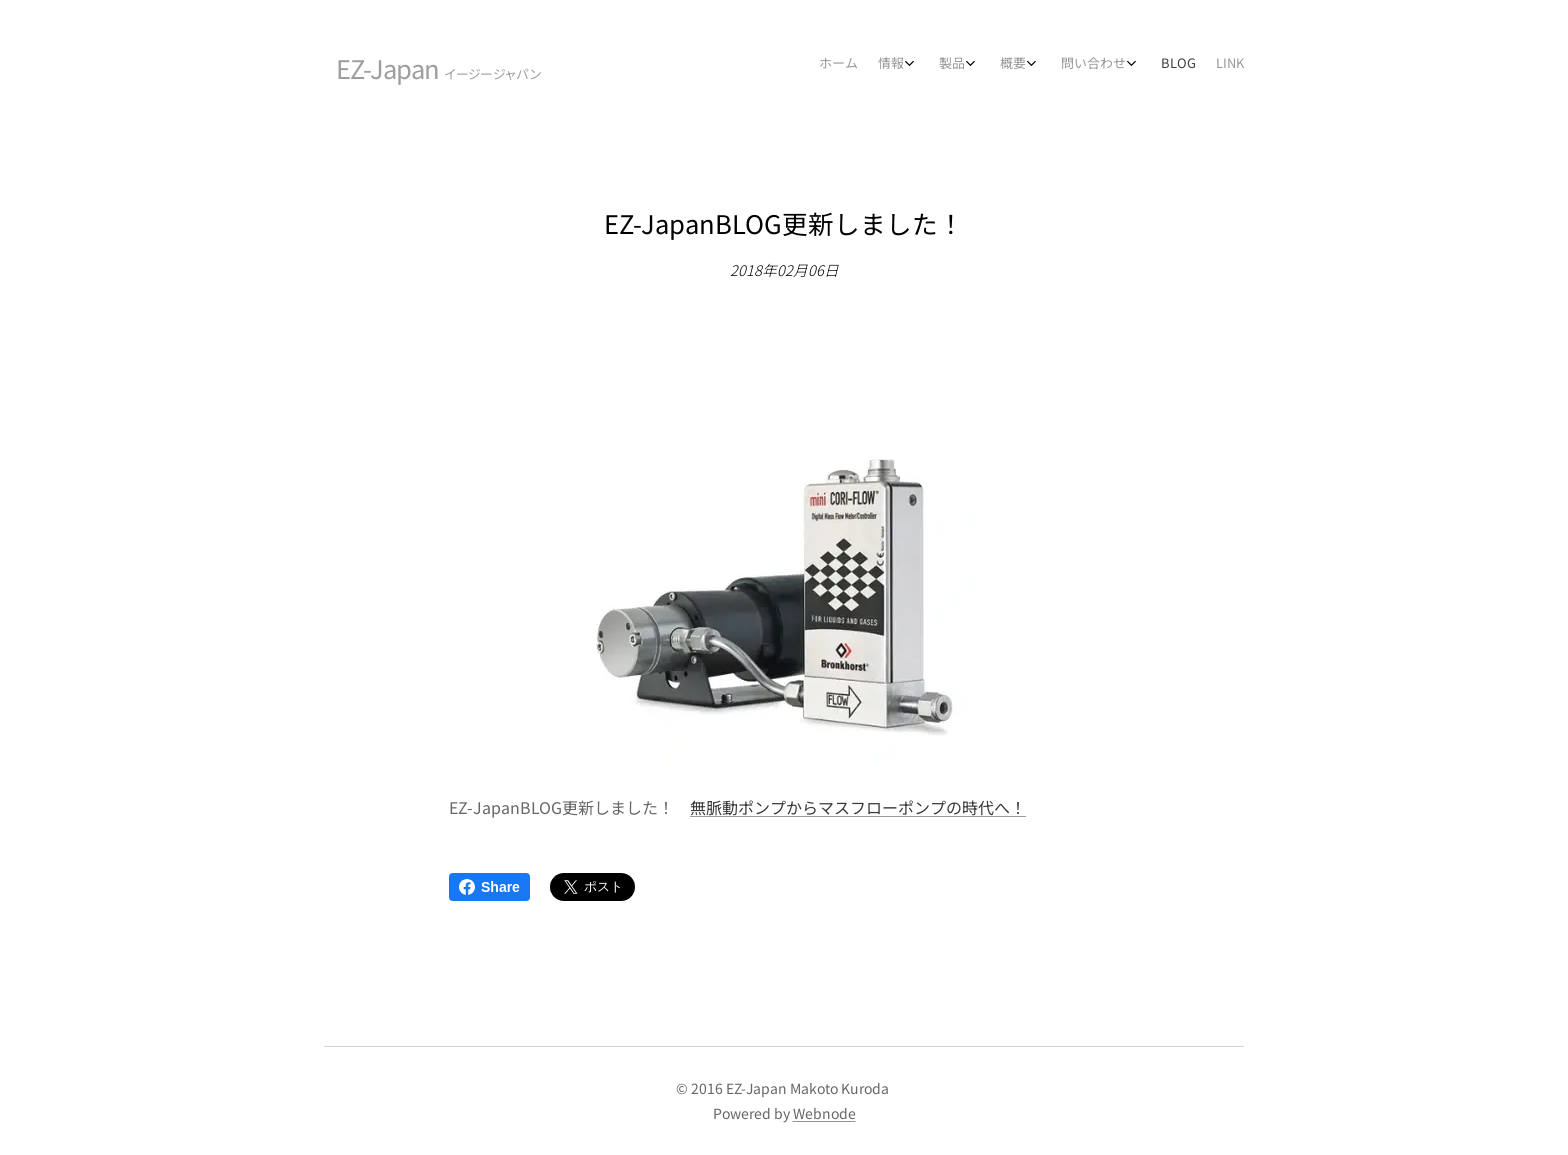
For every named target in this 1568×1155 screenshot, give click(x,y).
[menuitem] (1066, 65)
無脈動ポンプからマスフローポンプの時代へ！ (858, 807)
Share (489, 887)
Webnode (824, 1113)
